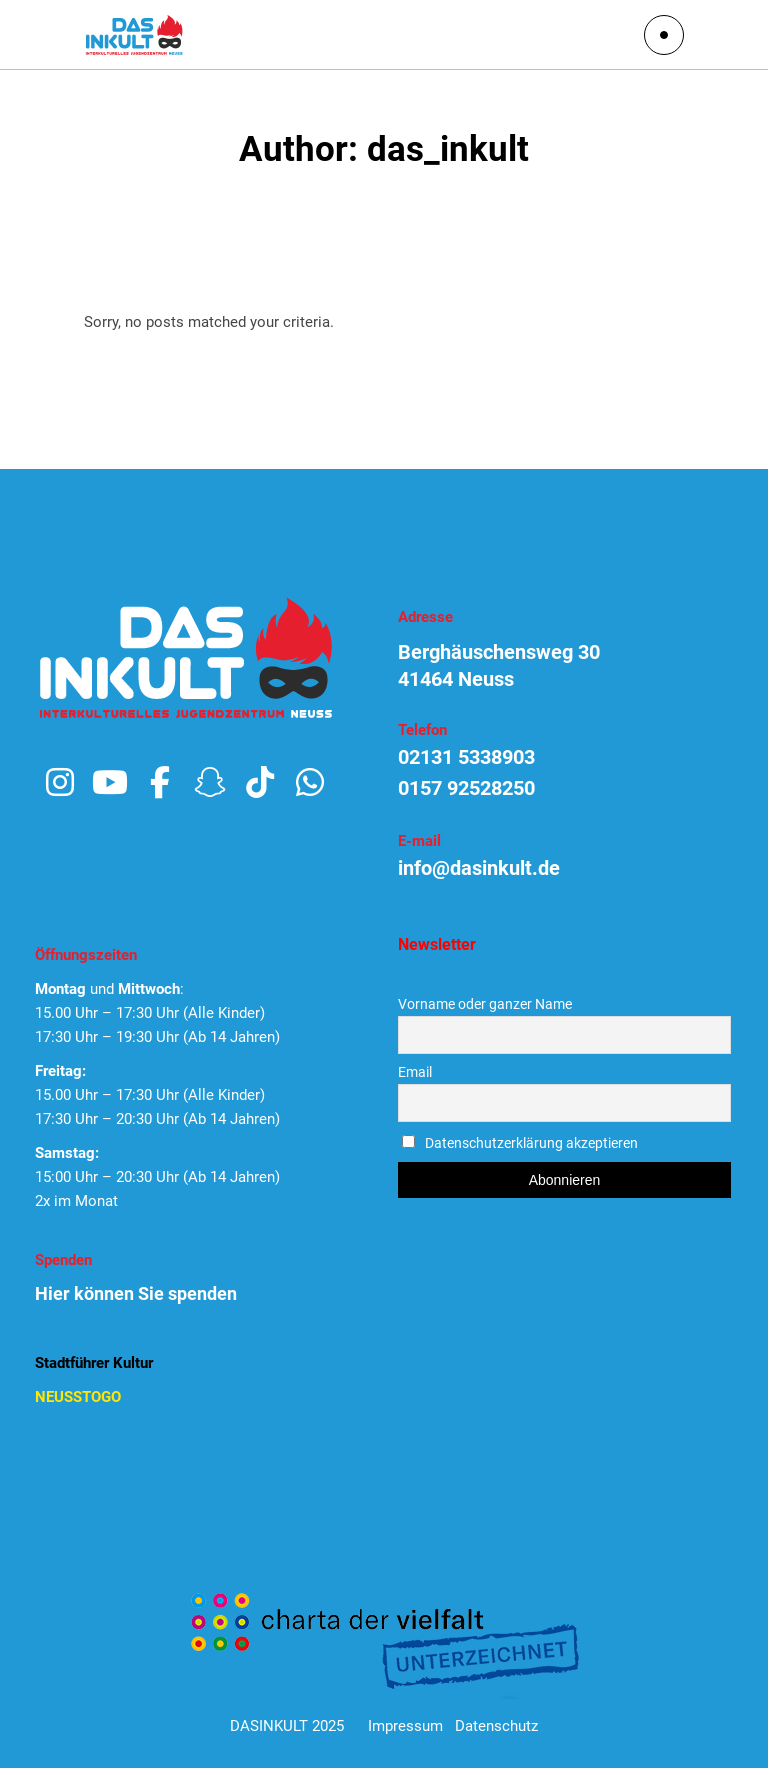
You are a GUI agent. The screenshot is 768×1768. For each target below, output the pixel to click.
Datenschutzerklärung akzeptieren (531, 1143)
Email (415, 1072)
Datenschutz (496, 1726)
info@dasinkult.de (479, 868)
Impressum (405, 1726)
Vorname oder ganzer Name (485, 1004)
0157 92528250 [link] (466, 788)
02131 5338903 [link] (466, 757)
